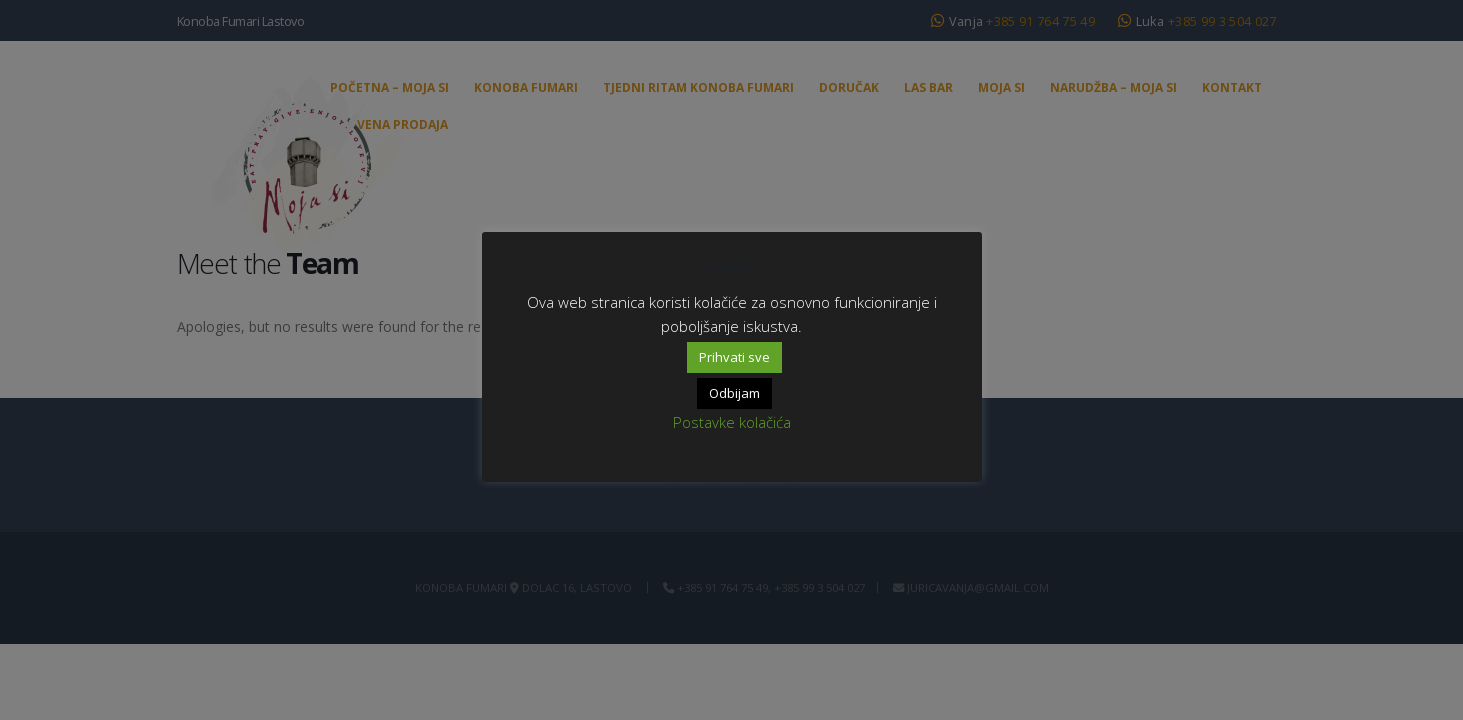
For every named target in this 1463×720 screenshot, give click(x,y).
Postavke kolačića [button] (732, 422)
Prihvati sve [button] (734, 357)
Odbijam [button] (734, 393)
